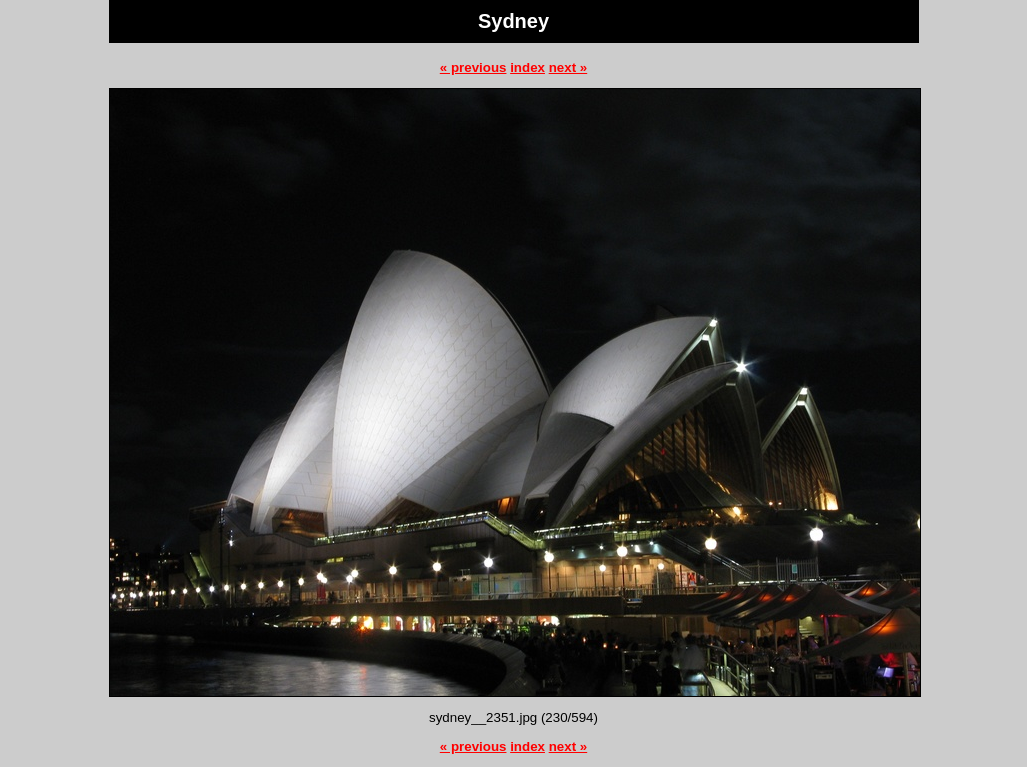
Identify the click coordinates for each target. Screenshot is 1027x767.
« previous (473, 67)
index (527, 67)
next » (568, 67)
